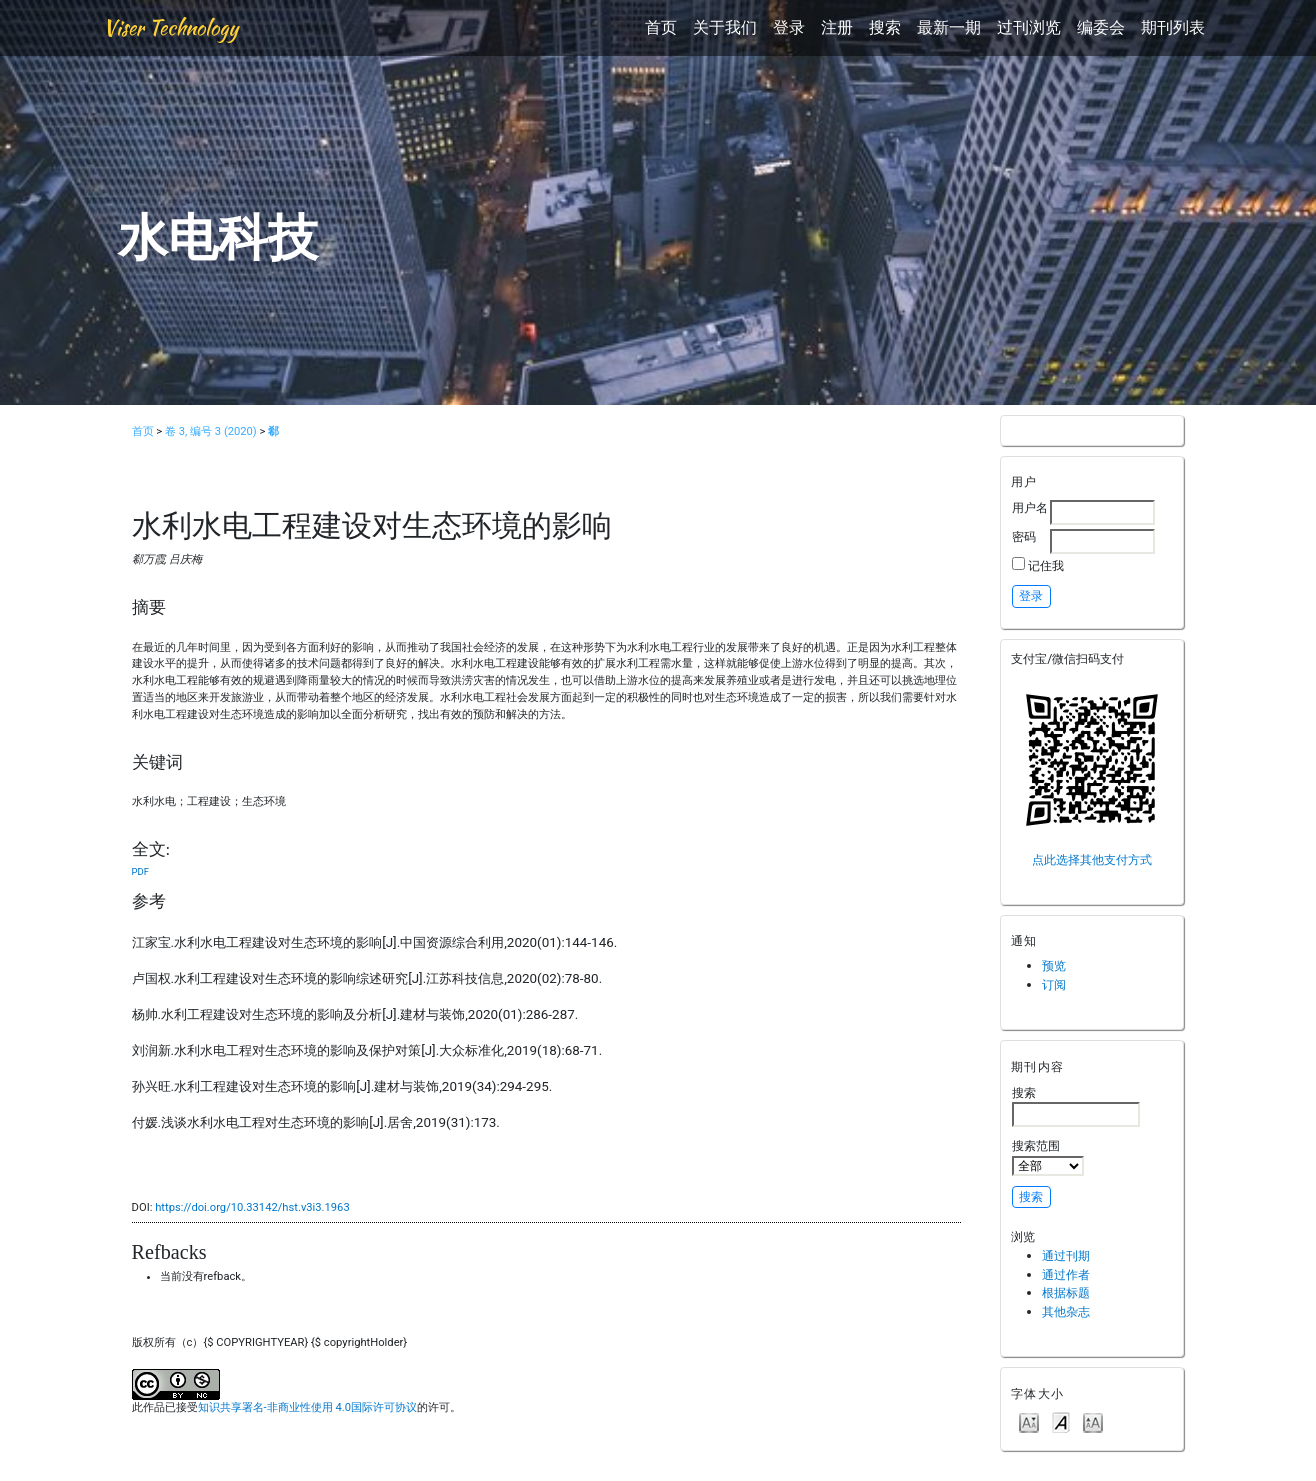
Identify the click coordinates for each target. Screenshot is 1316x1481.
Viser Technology (170, 27)
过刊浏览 (1029, 27)
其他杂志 (1066, 1311)
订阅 (1054, 984)
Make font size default (1061, 1421)
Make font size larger (1093, 1421)
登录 (789, 27)
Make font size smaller (1029, 1421)
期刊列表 (1173, 27)
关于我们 (725, 27)
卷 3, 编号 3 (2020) (211, 431)
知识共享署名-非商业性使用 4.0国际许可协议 (307, 1407)
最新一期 (949, 27)
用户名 (1030, 507)
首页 (661, 27)
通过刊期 (1066, 1255)
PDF (140, 871)
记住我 (1046, 565)
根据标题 (1066, 1292)
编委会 (1101, 27)
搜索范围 (1048, 1157)
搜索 (885, 27)
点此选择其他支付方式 (1092, 859)
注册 (837, 27)
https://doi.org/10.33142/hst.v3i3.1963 (252, 1207)
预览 (1054, 965)
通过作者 (1066, 1274)
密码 (1024, 536)
